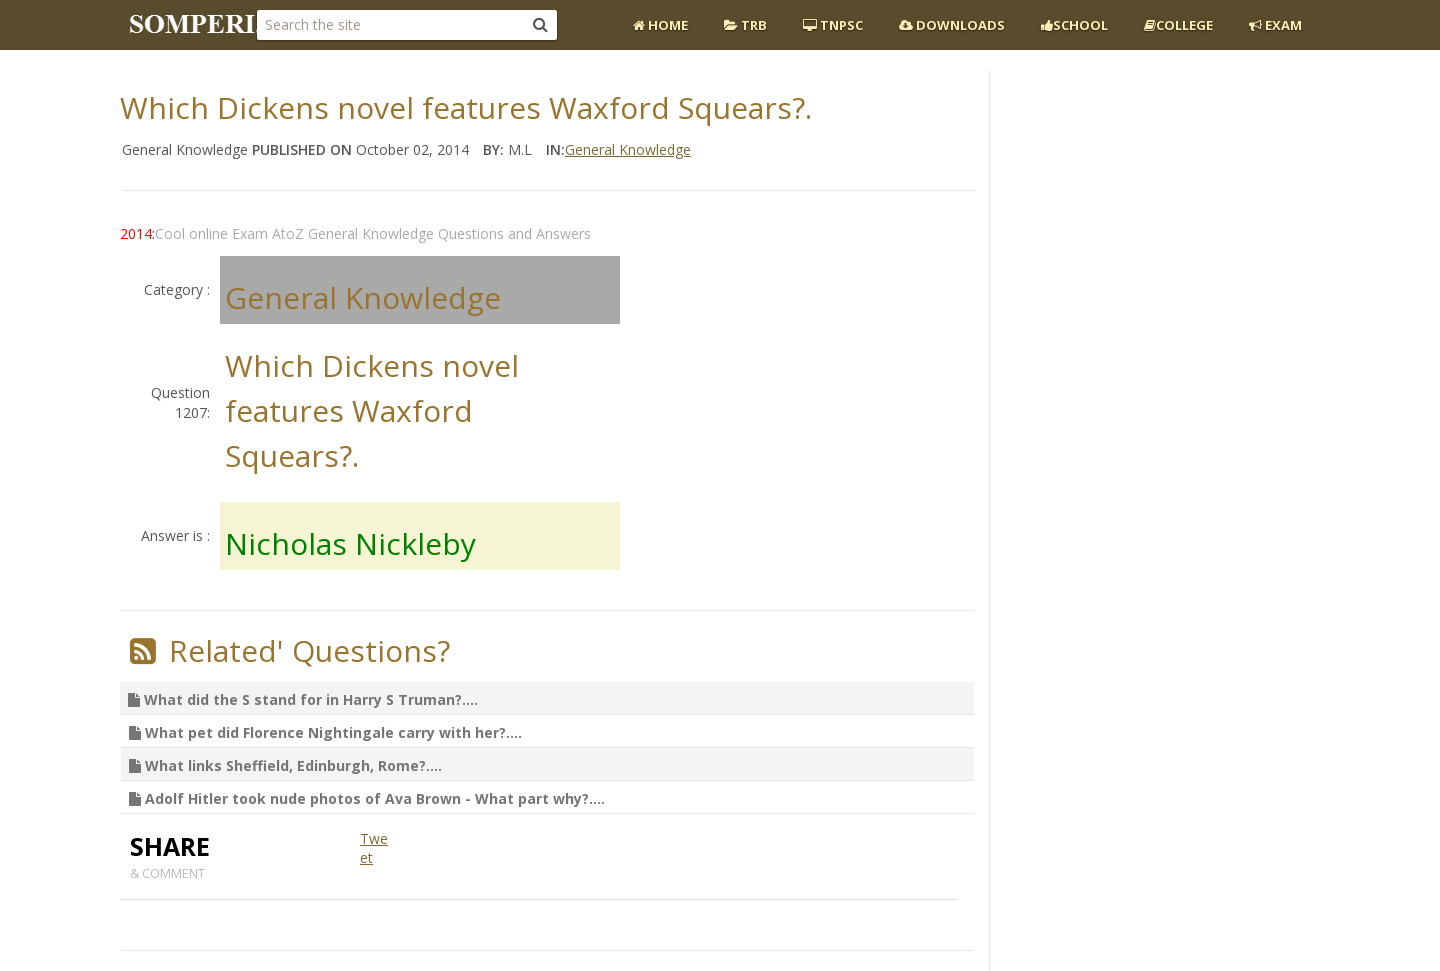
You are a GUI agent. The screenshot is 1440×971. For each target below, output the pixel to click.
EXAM (1275, 25)
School (1074, 25)
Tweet (374, 848)
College (1178, 25)
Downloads (952, 25)
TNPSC (833, 25)
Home (660, 25)
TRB (745, 25)
